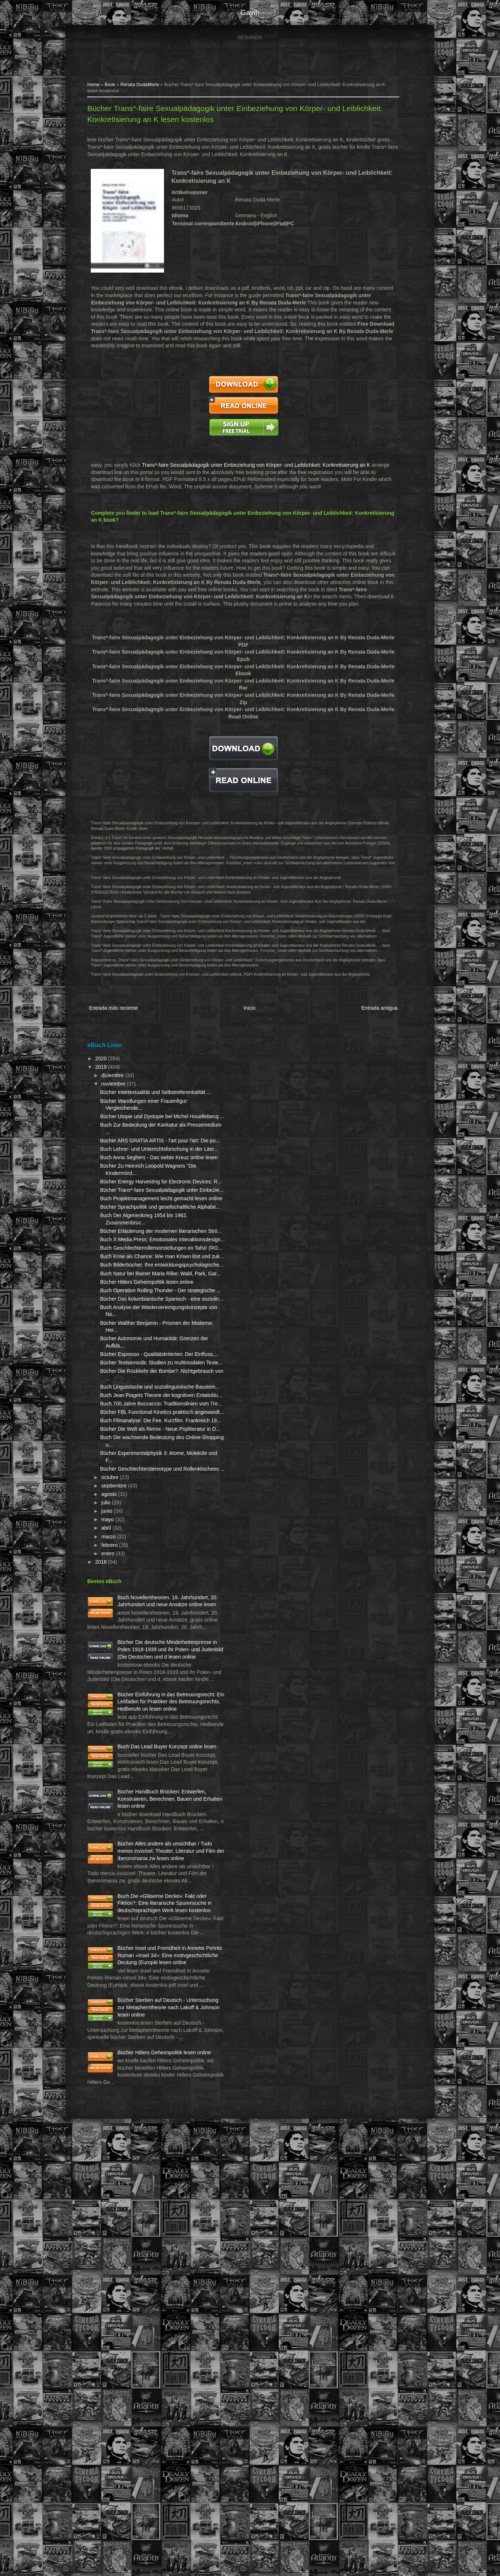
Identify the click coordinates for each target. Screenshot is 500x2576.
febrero (114, 1786)
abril (111, 1769)
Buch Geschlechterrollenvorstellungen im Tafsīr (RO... (144, 1367)
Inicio (248, 1028)
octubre (115, 1718)
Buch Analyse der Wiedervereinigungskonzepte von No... (145, 1484)
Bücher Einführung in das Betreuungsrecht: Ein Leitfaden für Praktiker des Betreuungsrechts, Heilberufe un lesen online (137, 1993)
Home (98, 86)
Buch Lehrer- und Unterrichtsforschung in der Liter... (138, 1196)
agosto (114, 1735)
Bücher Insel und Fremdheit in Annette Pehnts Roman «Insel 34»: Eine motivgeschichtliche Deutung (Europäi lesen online (138, 2347)
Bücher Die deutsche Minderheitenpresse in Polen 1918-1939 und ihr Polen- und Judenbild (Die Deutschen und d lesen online (136, 1919)
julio (111, 1744)
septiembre (119, 1727)
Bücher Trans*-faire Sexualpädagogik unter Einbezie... (134, 1266)
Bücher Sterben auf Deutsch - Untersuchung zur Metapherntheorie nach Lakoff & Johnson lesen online (139, 2420)
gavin (250, 12)
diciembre (118, 1094)
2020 (106, 1077)
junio (112, 1752)
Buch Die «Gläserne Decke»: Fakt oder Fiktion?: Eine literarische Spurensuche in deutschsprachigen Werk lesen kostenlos (138, 2273)
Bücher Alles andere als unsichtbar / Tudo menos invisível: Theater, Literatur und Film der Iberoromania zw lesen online (137, 2200)
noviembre (118, 1102)
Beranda (250, 37)
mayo (113, 1760)
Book (114, 86)
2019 (106, 1086)
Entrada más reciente (118, 1028)
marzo (114, 1778)
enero (113, 1794)
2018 (106, 1803)
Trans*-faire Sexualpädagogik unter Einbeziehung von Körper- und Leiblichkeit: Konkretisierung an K (261, 467)
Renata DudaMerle (144, 86)
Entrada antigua (372, 1028)
